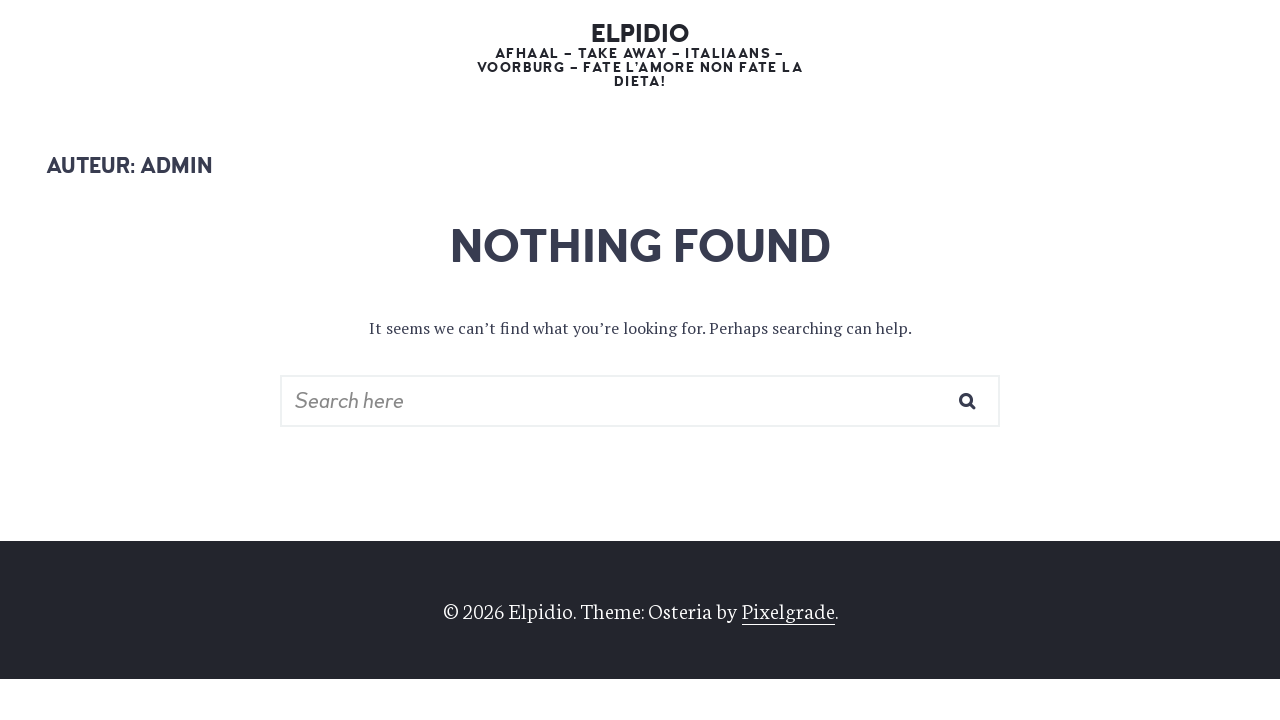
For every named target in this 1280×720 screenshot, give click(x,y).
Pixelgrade (788, 609)
